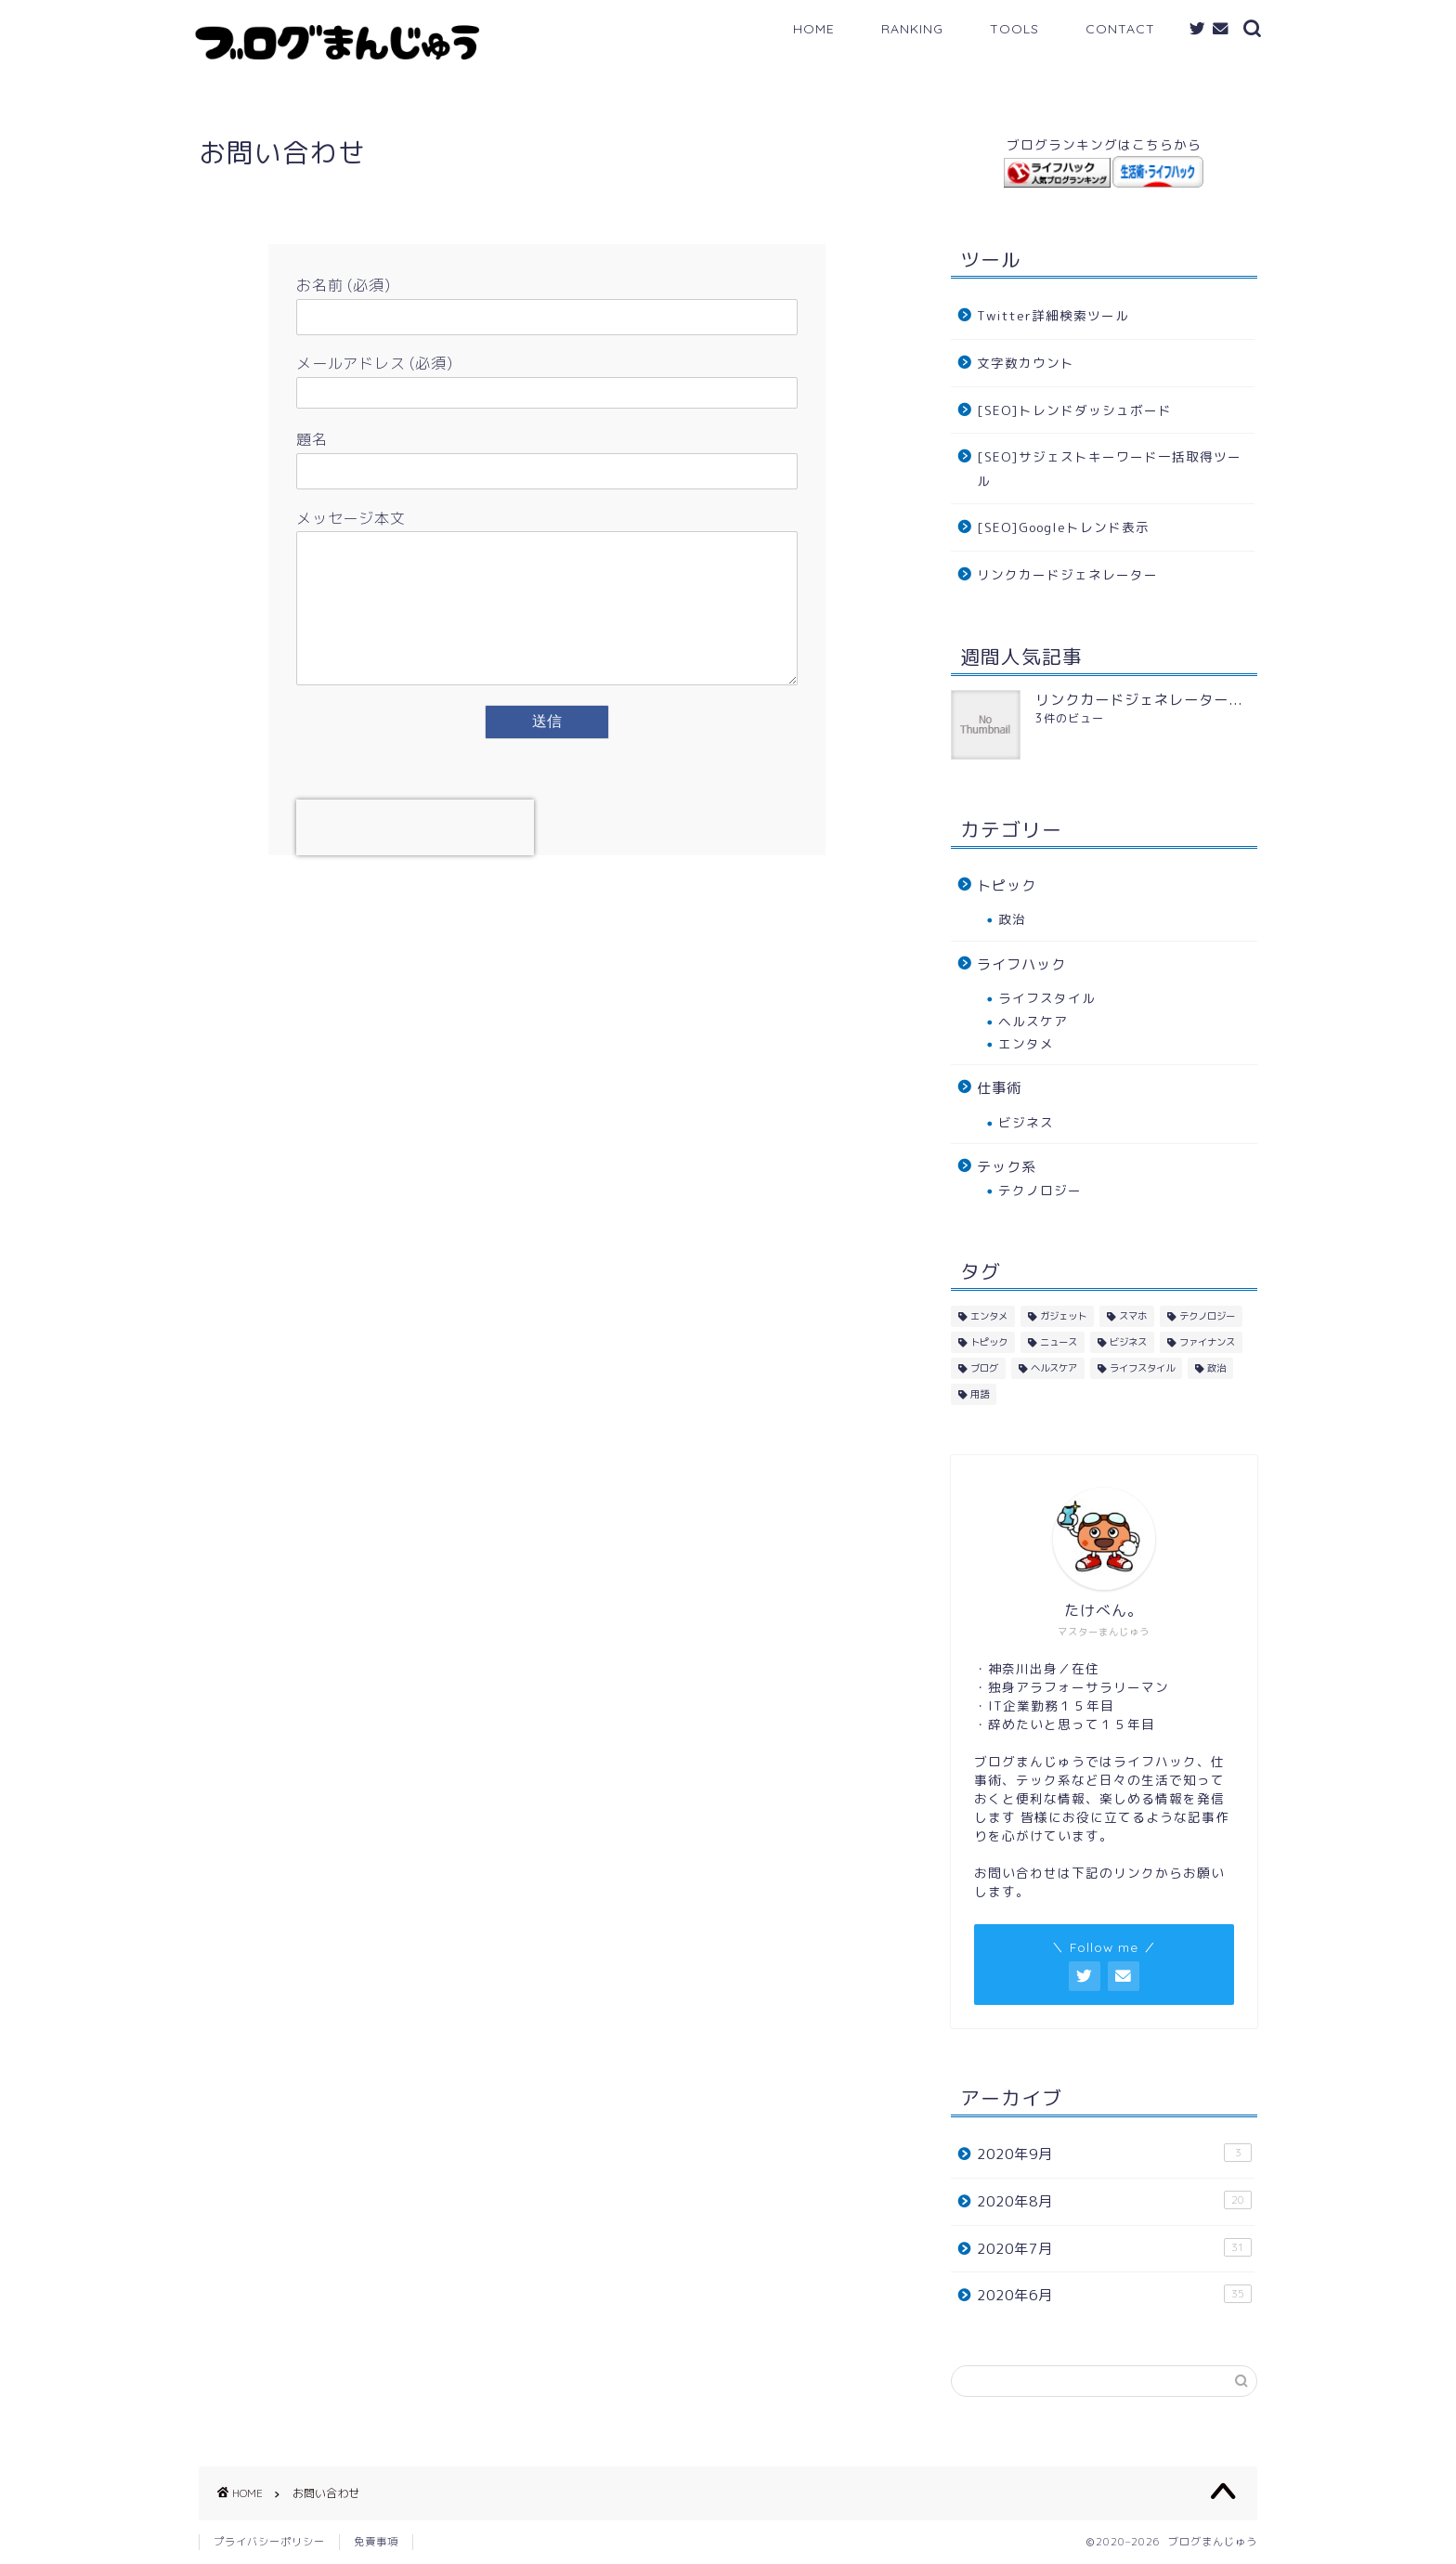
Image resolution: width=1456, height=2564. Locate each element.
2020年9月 (1114, 2153)
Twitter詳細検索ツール (1053, 315)
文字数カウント (1025, 362)
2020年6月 (1114, 2294)
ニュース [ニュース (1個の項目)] (1058, 1341)
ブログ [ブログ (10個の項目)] (984, 1367)
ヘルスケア (1033, 1021)
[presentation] (415, 855)
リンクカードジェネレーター (1067, 574)
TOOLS (1014, 28)
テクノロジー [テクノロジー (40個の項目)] (1207, 1315)
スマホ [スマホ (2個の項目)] (1133, 1315)
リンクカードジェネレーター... (1138, 699)
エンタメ (1026, 1043)
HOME (814, 28)
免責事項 (376, 2541)
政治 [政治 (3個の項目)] (1216, 1367)
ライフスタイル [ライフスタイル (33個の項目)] (1142, 1367)
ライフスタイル (1047, 998)
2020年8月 (1114, 2201)
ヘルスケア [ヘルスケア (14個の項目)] (1054, 1367)
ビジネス (1026, 1122)
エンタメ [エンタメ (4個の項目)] (989, 1315)
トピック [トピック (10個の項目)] (989, 1341)
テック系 (1006, 1167)
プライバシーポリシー (269, 2541)
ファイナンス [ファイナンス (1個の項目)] (1207, 1341)
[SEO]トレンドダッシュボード (1074, 410)
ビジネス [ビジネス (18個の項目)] (1128, 1341)
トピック (1006, 885)
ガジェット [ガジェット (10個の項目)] (1063, 1315)
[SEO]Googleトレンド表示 (1063, 527)
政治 (1012, 919)
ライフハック (1021, 964)
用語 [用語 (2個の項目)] (979, 1393)
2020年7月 (1114, 2248)
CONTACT (1120, 28)
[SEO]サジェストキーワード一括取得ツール (1109, 468)
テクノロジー (1040, 1190)
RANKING (912, 28)
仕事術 (999, 1088)
